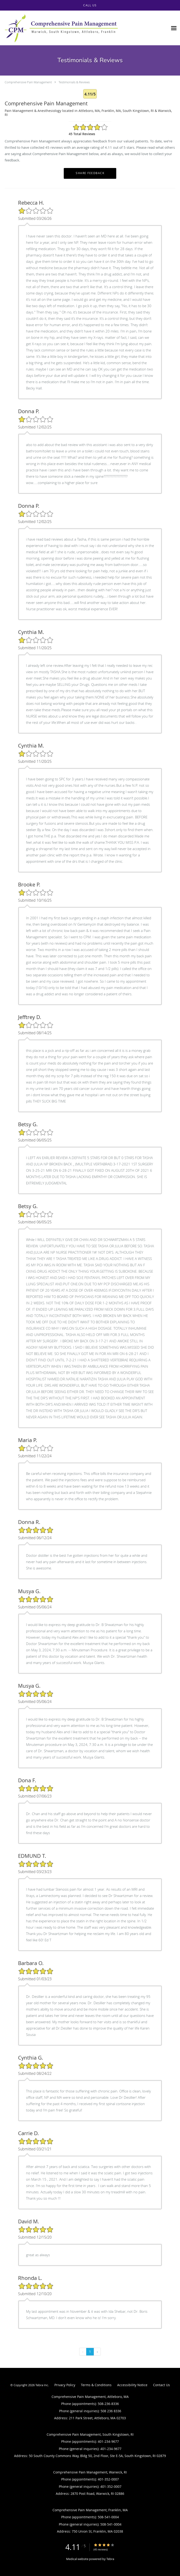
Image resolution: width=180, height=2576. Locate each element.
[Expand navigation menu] (174, 28)
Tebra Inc (41, 2385)
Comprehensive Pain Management (28, 82)
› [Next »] (97, 2351)
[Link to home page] (84, 28)
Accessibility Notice (132, 2385)
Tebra (110, 2559)
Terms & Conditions (96, 2385)
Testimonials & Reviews (74, 82)
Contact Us (161, 2385)
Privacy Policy (64, 2385)
